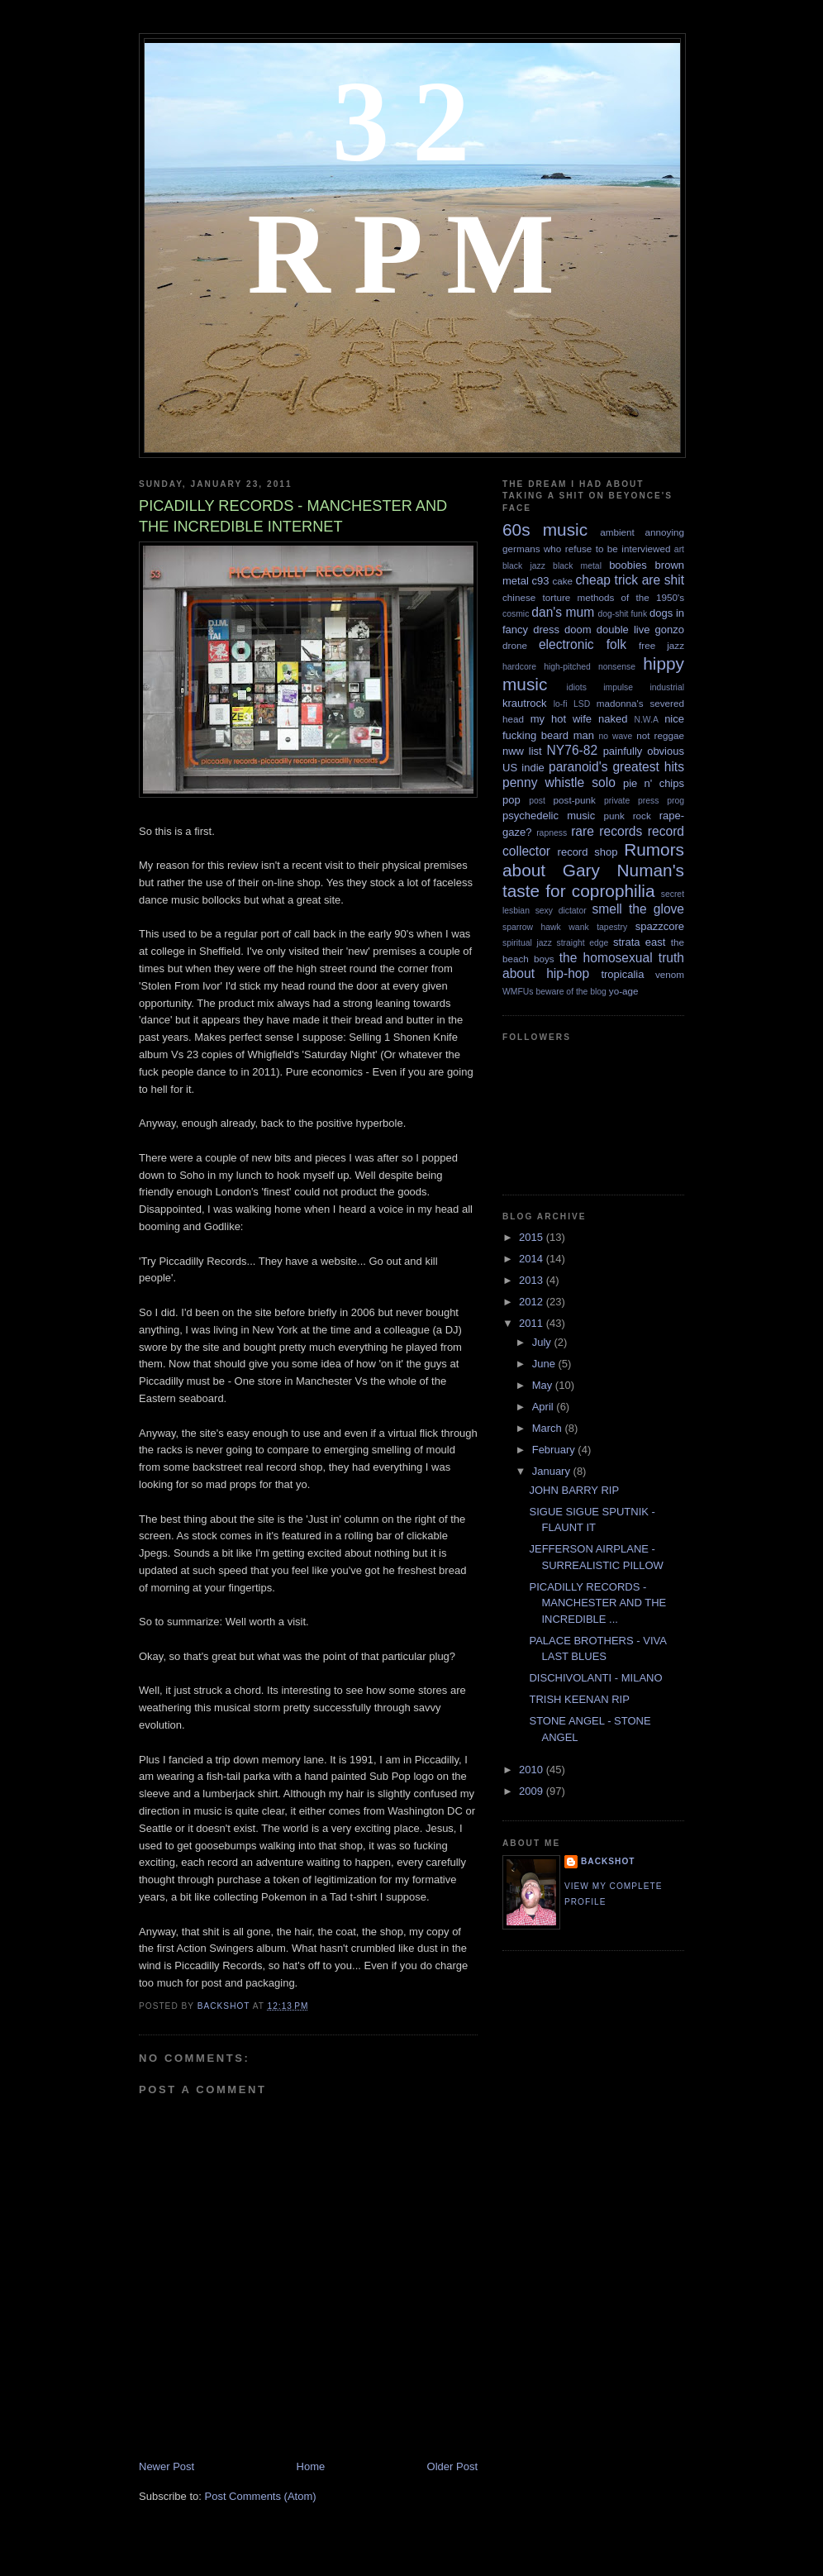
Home (311, 2466)
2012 (532, 1301)
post (537, 800)
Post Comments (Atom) (260, 2496)
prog (675, 800)
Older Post (452, 2466)
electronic (566, 644)
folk (616, 644)
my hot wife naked (579, 719)
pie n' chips (653, 783)
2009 (532, 1791)
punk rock (626, 815)
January (552, 1471)
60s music (545, 529)
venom (669, 974)
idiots (577, 687)
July (543, 1342)
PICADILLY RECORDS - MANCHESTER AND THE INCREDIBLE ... (597, 1603)
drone (514, 645)
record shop (588, 852)
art (679, 549)
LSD (581, 703)
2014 (532, 1258)
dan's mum (562, 612)
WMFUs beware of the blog (554, 991)
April (544, 1406)
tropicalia (622, 974)
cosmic (515, 613)
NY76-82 (572, 750)
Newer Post (166, 2466)
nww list (522, 751)
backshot (608, 1861)
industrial (666, 687)
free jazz (661, 645)
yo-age (624, 990)
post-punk (575, 799)
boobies (628, 565)
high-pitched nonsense (589, 666)
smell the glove (638, 909)
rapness (551, 832)
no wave (616, 736)
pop (511, 800)
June (545, 1363)
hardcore (519, 666)
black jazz (523, 565)
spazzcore (659, 926)
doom (578, 629)
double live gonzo (640, 629)
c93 (540, 581)
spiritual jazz (527, 942)
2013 (532, 1280)
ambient (617, 532)
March (548, 1428)
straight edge (583, 942)
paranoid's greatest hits (616, 767)
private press (631, 800)
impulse (618, 687)
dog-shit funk (623, 613)
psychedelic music (548, 815)
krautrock (524, 703)
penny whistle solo (559, 782)
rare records (606, 831)
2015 (532, 1237)
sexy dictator (561, 910)
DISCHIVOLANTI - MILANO (595, 1678)
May (543, 1385)
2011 (532, 1323)
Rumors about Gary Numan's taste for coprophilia (593, 870)
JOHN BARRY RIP (574, 1490)
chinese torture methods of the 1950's (593, 597)
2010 (532, 1769)
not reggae (660, 735)
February (555, 1449)
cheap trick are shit (630, 580)
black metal (577, 565)
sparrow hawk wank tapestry (564, 927)
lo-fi (561, 703)
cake (562, 580)
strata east (639, 942)
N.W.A (646, 719)
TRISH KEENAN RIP (579, 1699)
